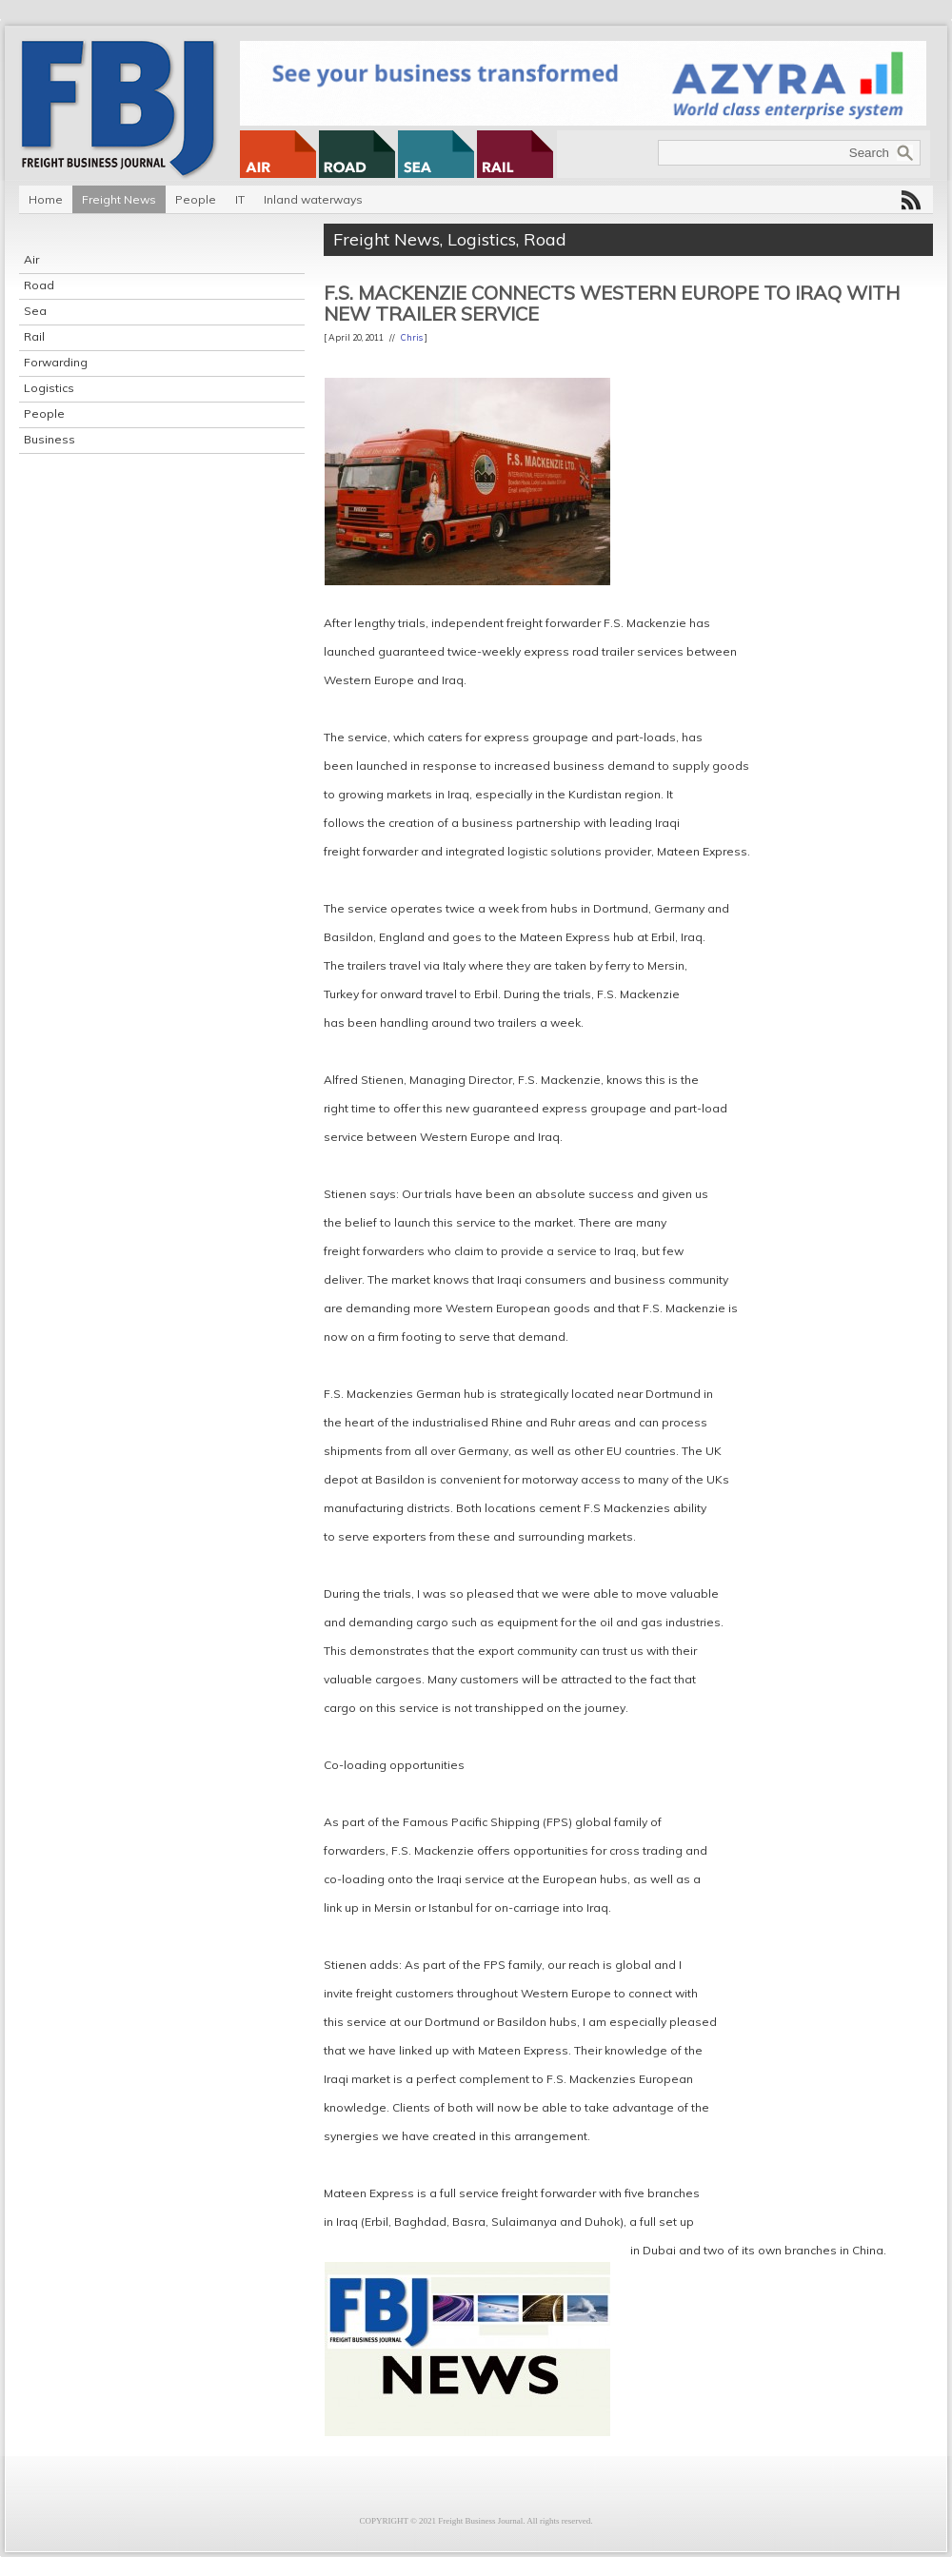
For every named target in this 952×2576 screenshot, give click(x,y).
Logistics (49, 388)
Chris (412, 337)
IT (240, 199)
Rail (34, 336)
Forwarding (56, 362)
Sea (35, 311)
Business (49, 439)
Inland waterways (313, 199)
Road (39, 285)
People (195, 199)
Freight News (119, 199)
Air (31, 259)
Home (46, 199)
